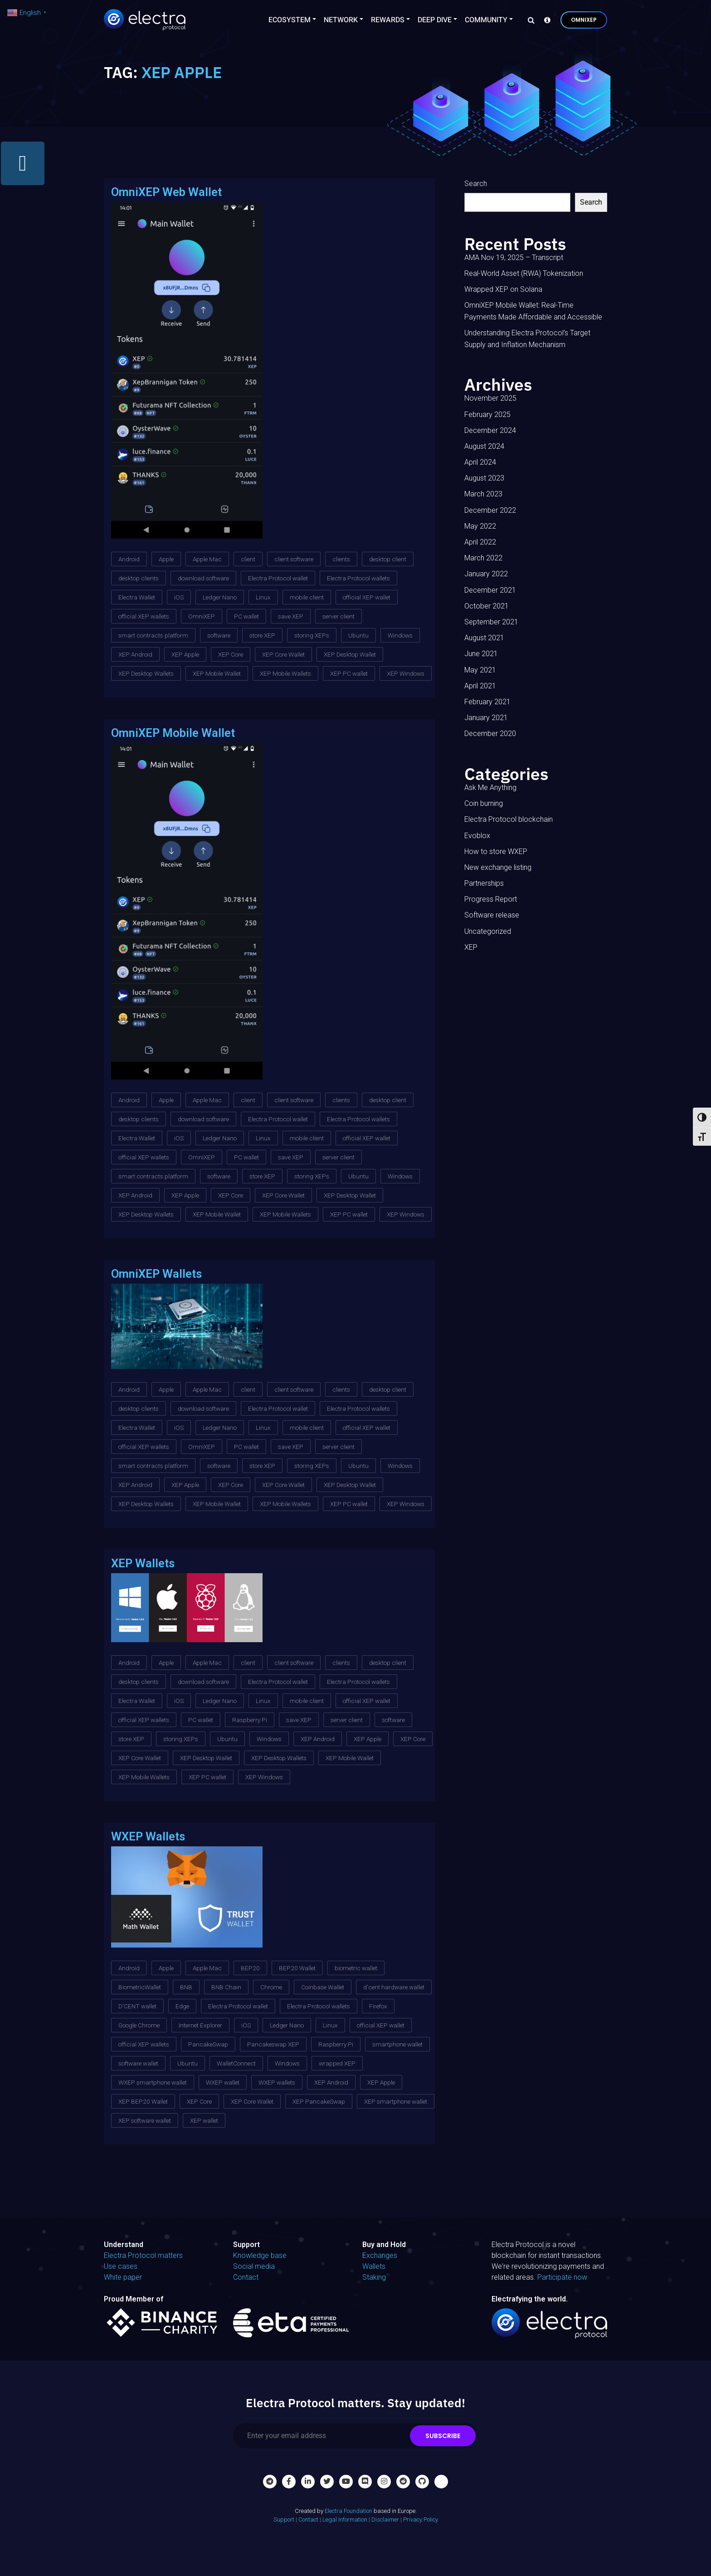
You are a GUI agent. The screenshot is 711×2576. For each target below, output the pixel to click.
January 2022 (486, 573)
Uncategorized (487, 931)
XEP (470, 947)
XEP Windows (405, 673)
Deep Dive (435, 20)
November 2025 (490, 398)
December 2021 (490, 590)
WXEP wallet (222, 2082)
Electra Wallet (136, 597)
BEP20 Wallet (297, 1968)
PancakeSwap (208, 2044)
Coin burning (483, 803)
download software (203, 578)
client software (293, 559)
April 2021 (480, 686)
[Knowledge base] (545, 20)
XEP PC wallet (349, 673)
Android (129, 559)
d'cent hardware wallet (393, 1987)
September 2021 (491, 622)
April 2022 (480, 542)
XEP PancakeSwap (318, 2101)
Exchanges (379, 2255)
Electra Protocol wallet (278, 578)
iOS (179, 597)
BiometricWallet (139, 1987)
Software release (491, 915)
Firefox (378, 2006)
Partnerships (484, 883)
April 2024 (480, 462)
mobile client (307, 597)
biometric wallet (356, 1968)
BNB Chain (226, 1987)
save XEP (290, 616)
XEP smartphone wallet (395, 2101)
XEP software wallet (144, 2120)
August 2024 (484, 446)
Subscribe (442, 2435)
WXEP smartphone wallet (152, 2082)
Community (486, 20)
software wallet (138, 2063)
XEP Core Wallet (283, 654)
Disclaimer (385, 2519)
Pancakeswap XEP (273, 2044)
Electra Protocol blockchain (508, 819)
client (248, 559)
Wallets (373, 2266)
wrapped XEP (337, 2063)
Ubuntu (358, 635)
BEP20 (250, 1968)
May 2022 (480, 526)
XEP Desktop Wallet (350, 654)
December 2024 (490, 430)
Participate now (562, 2277)
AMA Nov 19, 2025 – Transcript (513, 257)
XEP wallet (204, 2120)
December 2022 (490, 510)
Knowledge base (260, 2255)
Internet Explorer (200, 2025)
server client (338, 616)
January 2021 (486, 717)
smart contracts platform (153, 635)
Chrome (271, 1987)
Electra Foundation (348, 2510)
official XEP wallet (366, 597)
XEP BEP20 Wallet (143, 2101)
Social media (254, 2266)
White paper (123, 2277)
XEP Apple (185, 654)
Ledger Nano (220, 597)
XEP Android (135, 654)
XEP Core (230, 654)
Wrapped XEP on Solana (503, 289)
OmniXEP (584, 20)
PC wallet (246, 616)
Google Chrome (139, 2025)
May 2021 (480, 670)
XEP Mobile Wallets (285, 673)
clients (341, 559)
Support (283, 2519)
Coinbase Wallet (322, 1987)
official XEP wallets (143, 616)
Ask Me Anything (490, 787)
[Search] (528, 20)
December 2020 (490, 733)
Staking (374, 2277)
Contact (245, 2277)
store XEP (262, 635)
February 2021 (487, 701)
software (218, 635)
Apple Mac (207, 559)
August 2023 (484, 478)
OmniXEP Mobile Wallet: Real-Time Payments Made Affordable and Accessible (533, 311)
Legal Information (344, 2519)
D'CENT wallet (137, 2006)
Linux (263, 597)
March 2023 (483, 494)
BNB (186, 1987)
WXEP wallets (276, 2082)
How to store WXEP (495, 851)
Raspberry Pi (249, 1719)
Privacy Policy (420, 2519)
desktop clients (138, 578)
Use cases (120, 2266)
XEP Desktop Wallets (146, 673)
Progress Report (490, 899)
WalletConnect (236, 2063)
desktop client (387, 559)
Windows (400, 635)
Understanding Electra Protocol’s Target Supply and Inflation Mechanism (527, 339)
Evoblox (477, 835)
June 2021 (481, 653)
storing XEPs (311, 635)
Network (341, 20)
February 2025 (487, 414)
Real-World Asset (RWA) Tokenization (523, 273)
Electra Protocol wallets (358, 578)
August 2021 (484, 637)
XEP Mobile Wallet (217, 673)
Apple (166, 559)
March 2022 (483, 558)
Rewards (387, 20)
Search (475, 183)
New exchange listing (497, 867)
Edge (182, 2006)
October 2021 (486, 606)
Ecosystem (289, 20)
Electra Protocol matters (143, 2255)
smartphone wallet (397, 2044)
